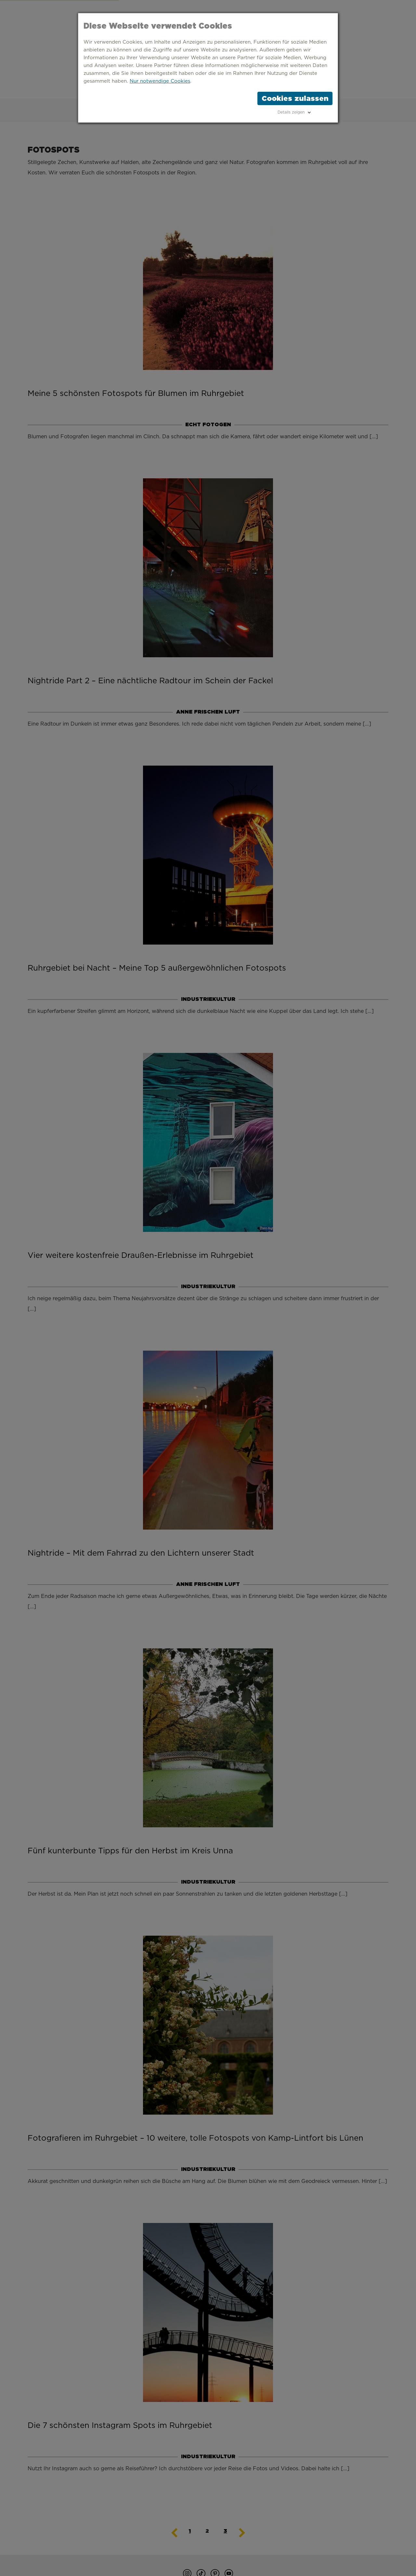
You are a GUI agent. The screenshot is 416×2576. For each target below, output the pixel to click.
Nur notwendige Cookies (160, 81)
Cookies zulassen (295, 98)
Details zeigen (291, 112)
